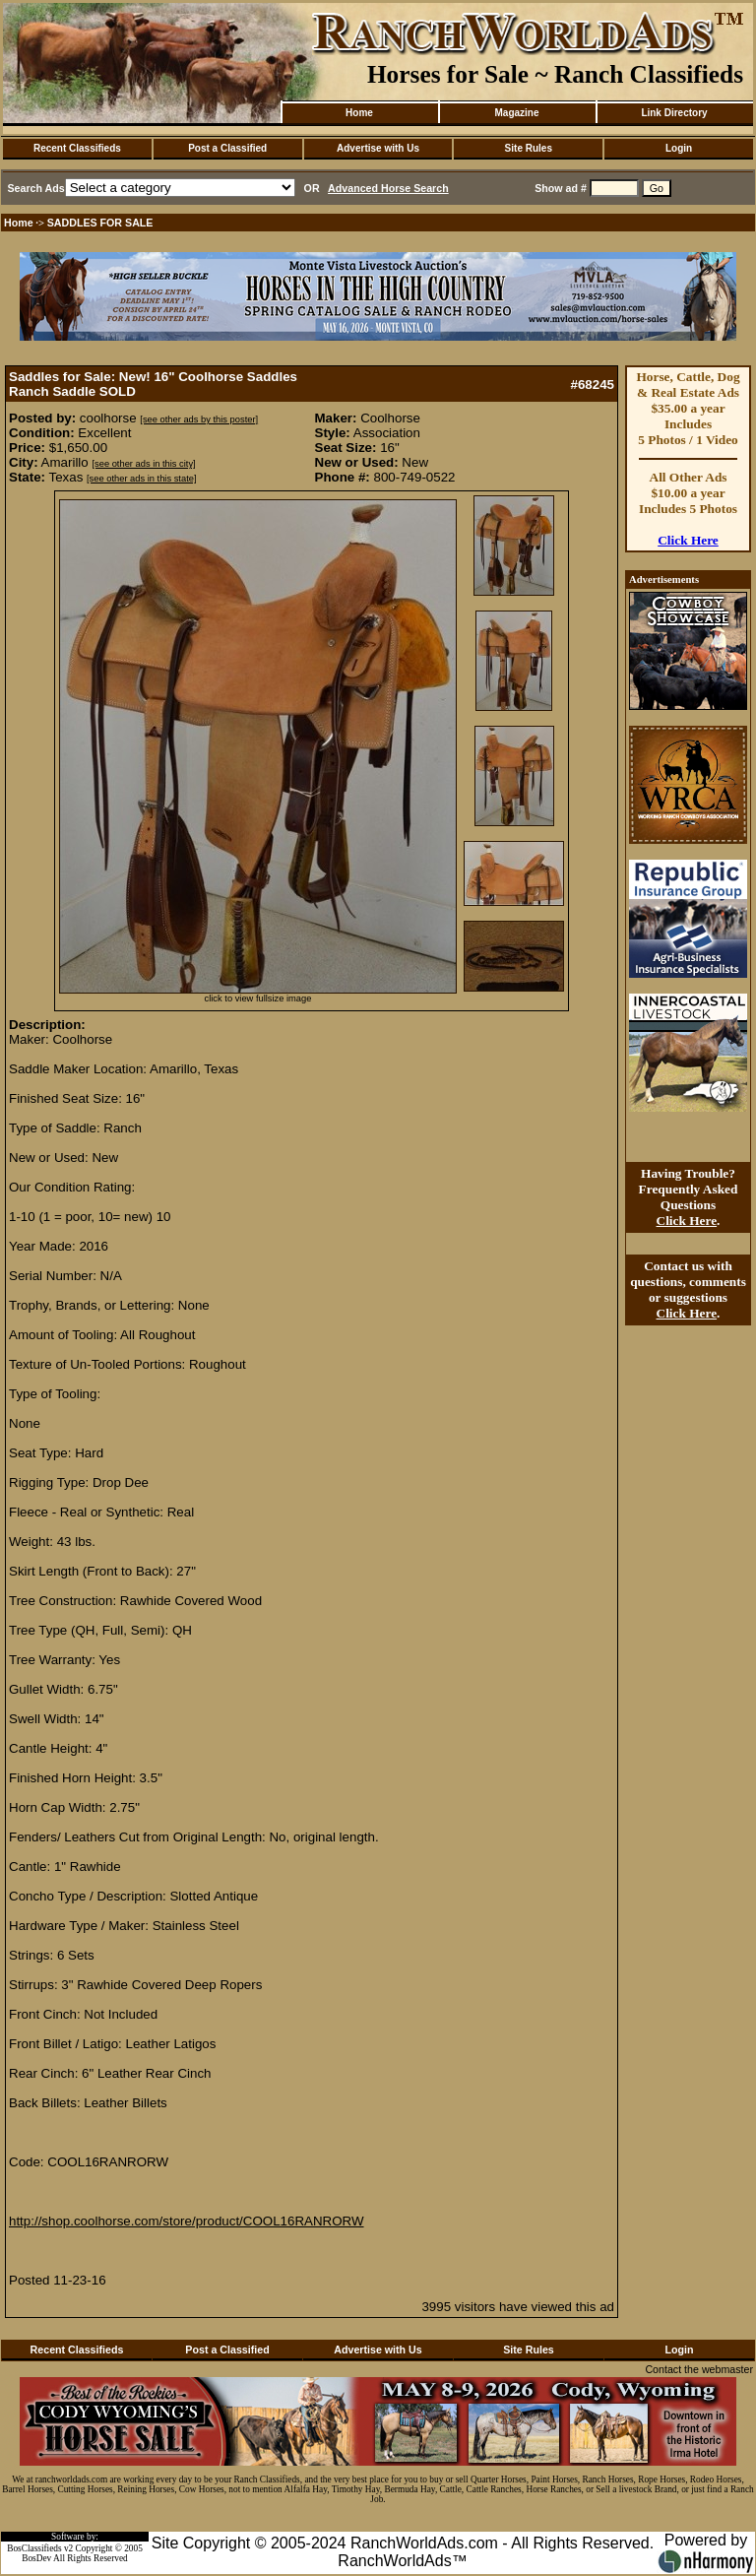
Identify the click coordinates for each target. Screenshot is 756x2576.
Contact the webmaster (699, 2369)
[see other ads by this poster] (199, 419)
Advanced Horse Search (388, 188)
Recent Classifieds (77, 148)
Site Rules (528, 148)
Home (359, 112)
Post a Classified (227, 148)
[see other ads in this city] (143, 464)
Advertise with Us (378, 148)
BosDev (36, 2558)
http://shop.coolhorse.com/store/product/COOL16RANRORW (186, 2221)
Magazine (516, 112)
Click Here (688, 540)
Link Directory (674, 112)
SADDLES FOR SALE (100, 222)
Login (678, 148)
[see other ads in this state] (141, 478)
